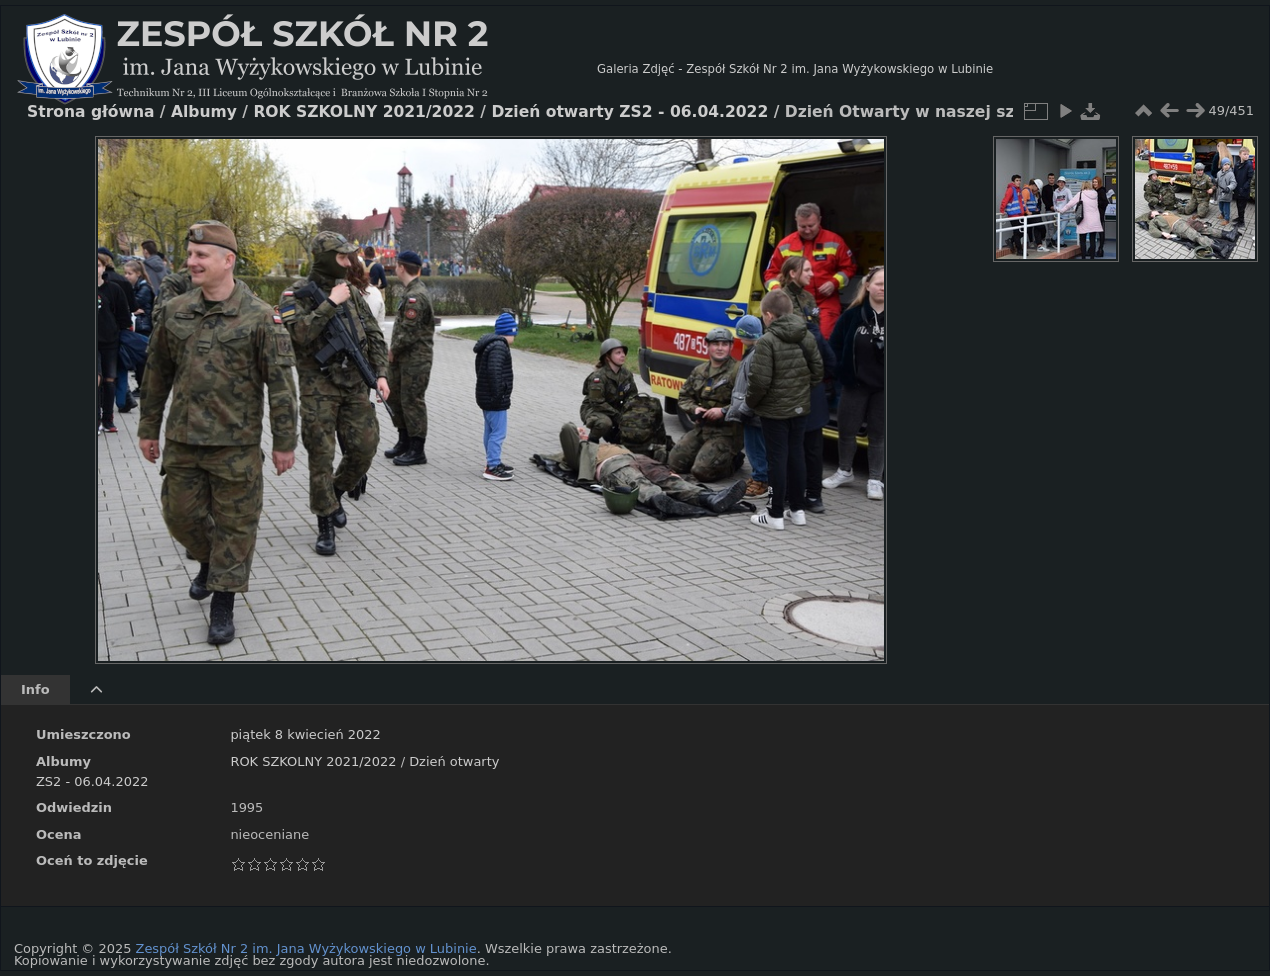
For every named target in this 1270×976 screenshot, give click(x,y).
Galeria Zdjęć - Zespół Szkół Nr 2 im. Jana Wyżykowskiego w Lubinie (795, 69)
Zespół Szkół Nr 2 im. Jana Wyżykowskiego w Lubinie (306, 948)
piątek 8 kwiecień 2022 (305, 734)
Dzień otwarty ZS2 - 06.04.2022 (629, 112)
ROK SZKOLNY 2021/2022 (313, 761)
